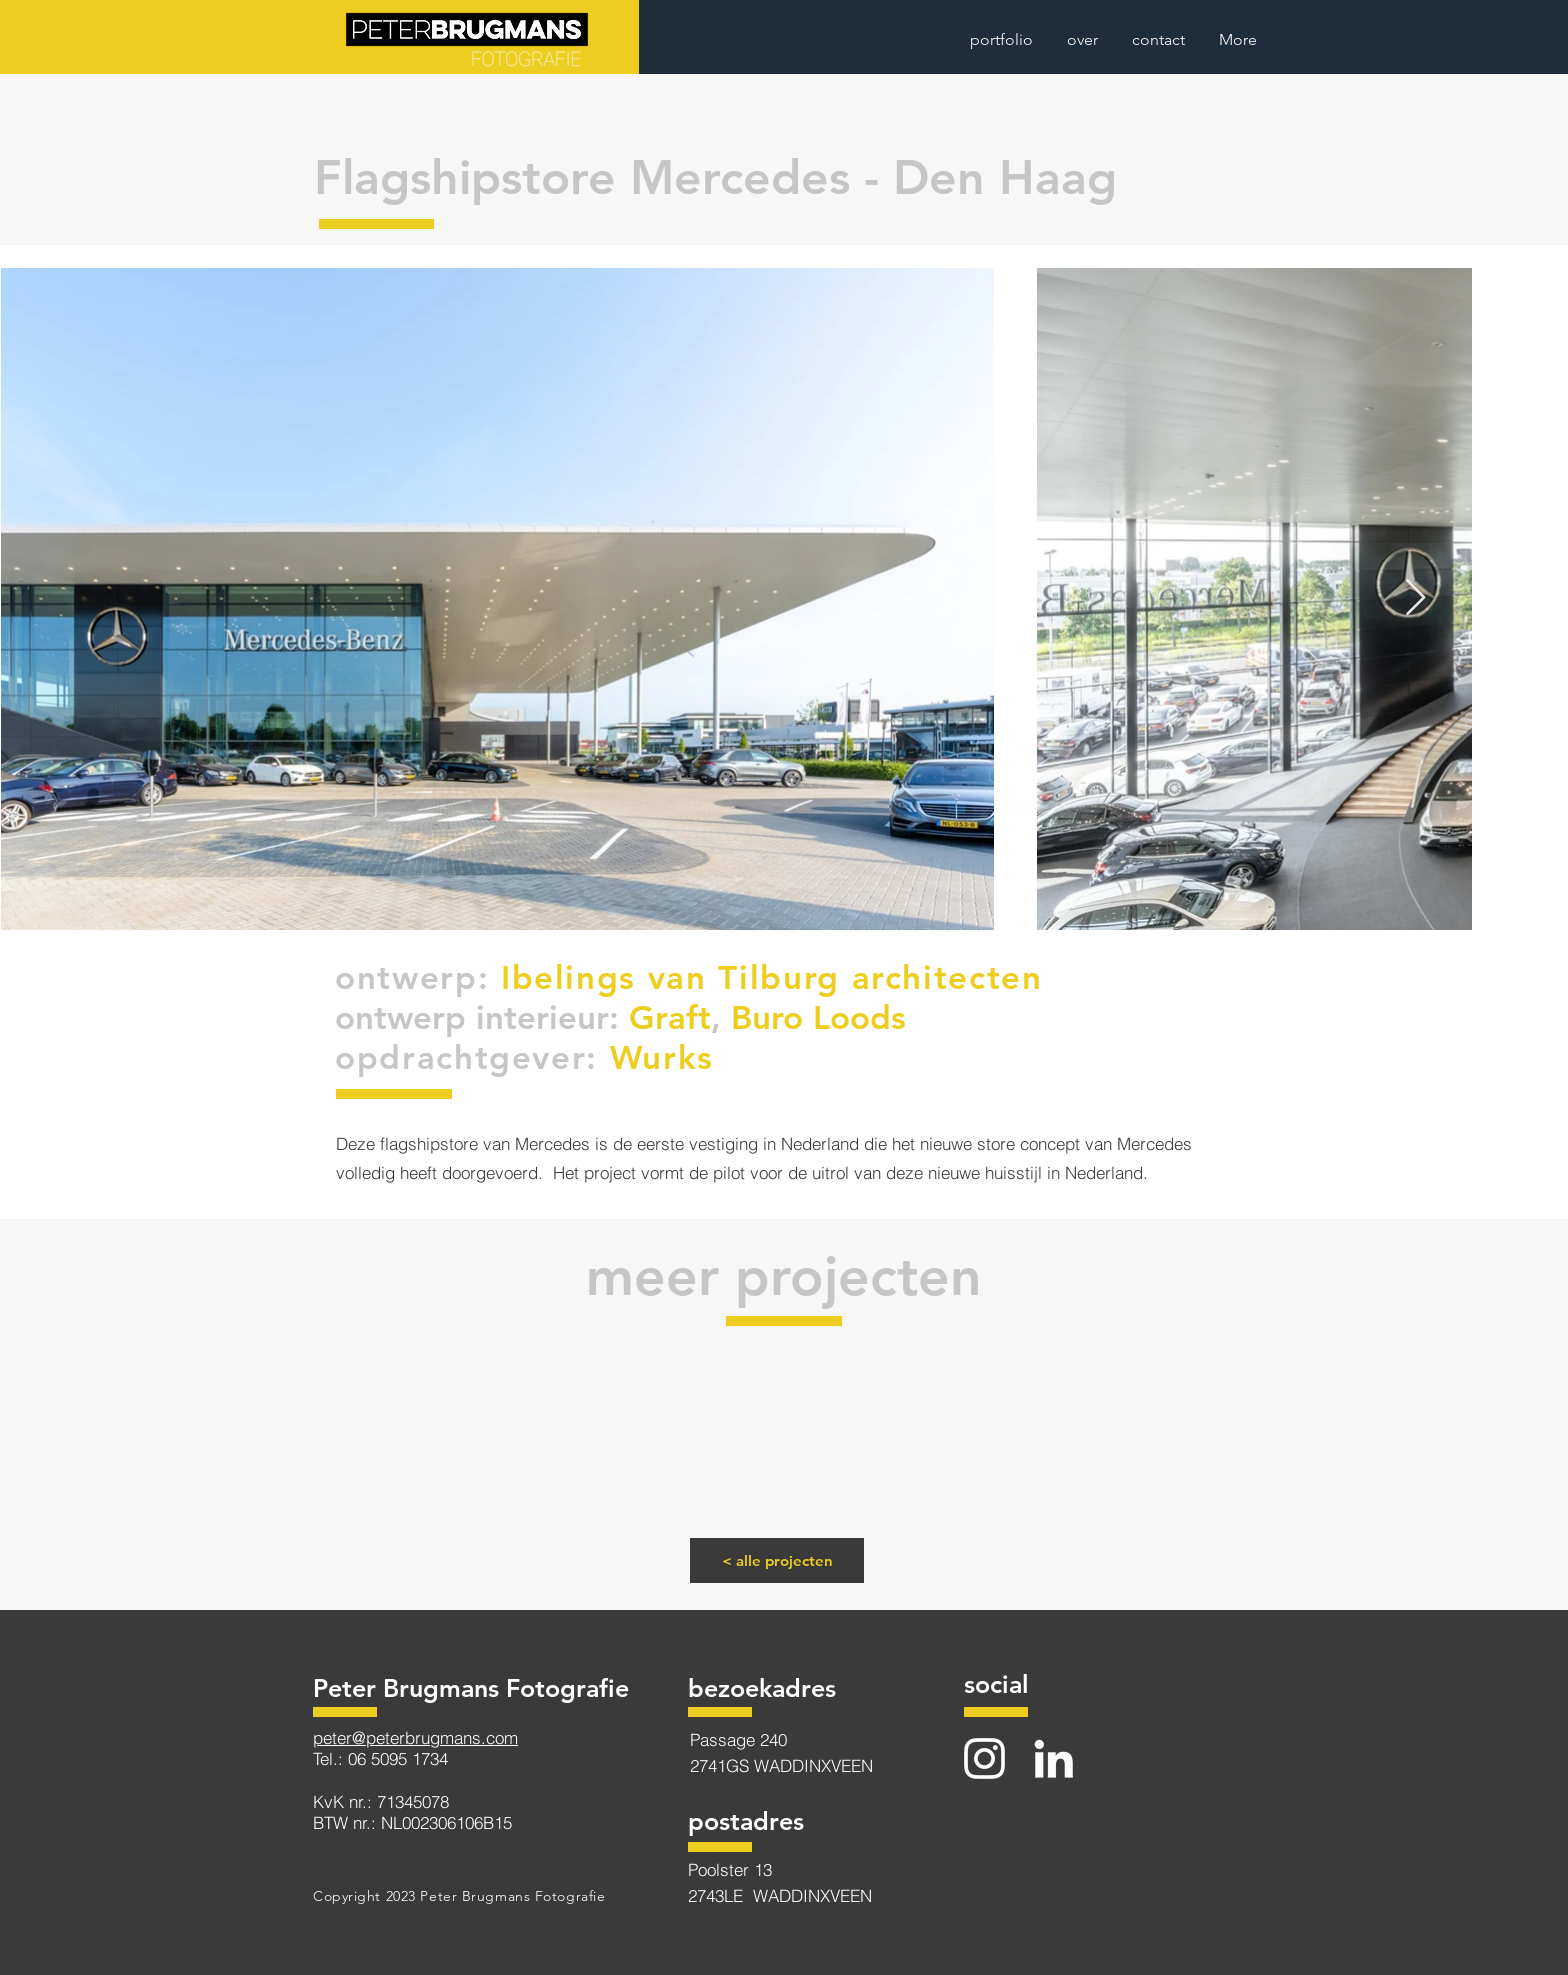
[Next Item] (1415, 598)
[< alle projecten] (777, 1560)
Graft (670, 1017)
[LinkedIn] (1053, 1758)
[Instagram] (984, 1758)
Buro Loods (818, 1017)
